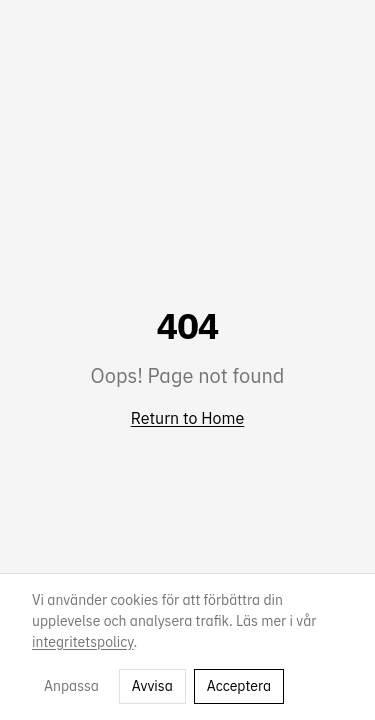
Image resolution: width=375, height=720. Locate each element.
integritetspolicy (83, 642)
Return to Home (188, 418)
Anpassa (71, 686)
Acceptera (239, 686)
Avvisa (152, 686)
